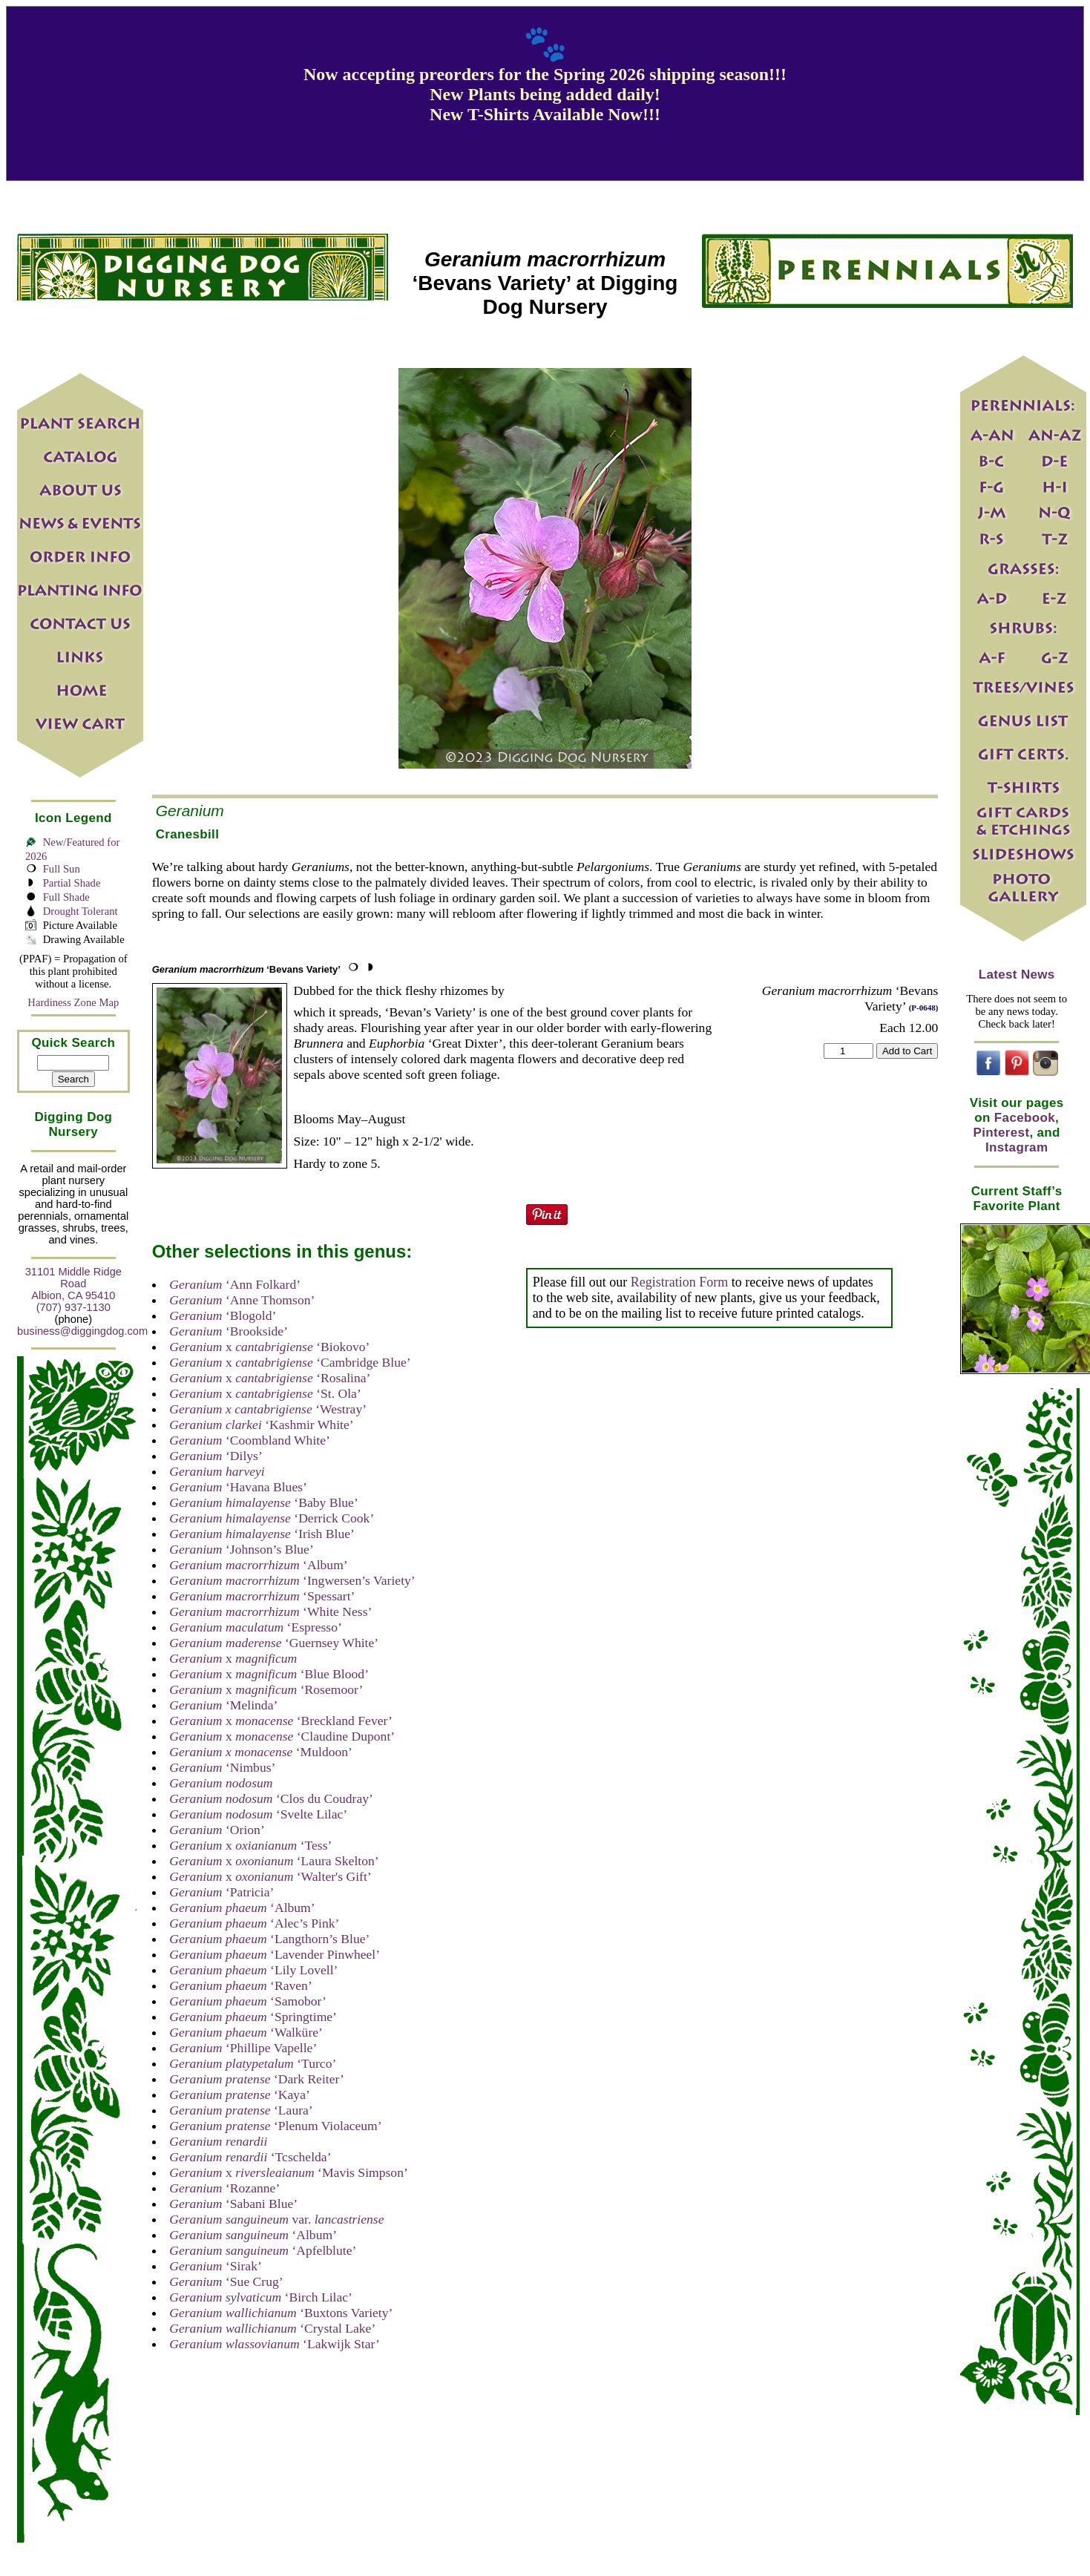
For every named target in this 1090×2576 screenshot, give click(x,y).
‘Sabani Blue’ (233, 2203)
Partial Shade (72, 883)
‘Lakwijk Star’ (274, 2343)
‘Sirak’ (215, 2265)
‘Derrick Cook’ (271, 1518)
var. (276, 2219)
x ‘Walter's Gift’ (270, 1876)
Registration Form (680, 1282)
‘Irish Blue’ (262, 1533)
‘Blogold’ (222, 1315)
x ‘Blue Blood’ (269, 1673)
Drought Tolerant (80, 911)
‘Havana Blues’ (238, 1486)
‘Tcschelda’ (250, 2156)
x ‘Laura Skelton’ (273, 1860)
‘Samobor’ (247, 2001)
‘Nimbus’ (222, 1767)
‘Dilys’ (216, 1455)
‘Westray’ (268, 1409)
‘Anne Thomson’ (242, 1299)
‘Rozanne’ (224, 2188)
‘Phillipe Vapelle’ (243, 2047)
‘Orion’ (217, 1829)
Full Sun (61, 869)
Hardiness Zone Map (73, 1002)
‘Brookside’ (228, 1331)
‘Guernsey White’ (273, 1642)
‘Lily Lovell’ (253, 1969)
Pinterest (1002, 1133)
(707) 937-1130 (73, 1307)
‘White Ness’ (270, 1611)
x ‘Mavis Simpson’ (288, 2172)
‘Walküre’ (246, 2032)
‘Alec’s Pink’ (254, 1923)
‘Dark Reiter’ (256, 2078)
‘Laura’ (240, 2110)
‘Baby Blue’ (263, 1502)
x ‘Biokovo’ (269, 1346)
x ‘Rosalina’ (269, 1377)
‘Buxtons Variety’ (281, 2312)
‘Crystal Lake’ (272, 2328)
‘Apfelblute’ (262, 2250)
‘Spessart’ (262, 1595)
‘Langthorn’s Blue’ (269, 1938)
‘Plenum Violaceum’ (275, 2125)
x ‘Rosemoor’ (266, 1689)
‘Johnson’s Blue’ (241, 1549)
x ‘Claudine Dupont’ (282, 1736)
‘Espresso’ (255, 1627)
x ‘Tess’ (250, 1845)
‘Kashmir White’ (261, 1424)
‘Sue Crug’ (226, 2281)
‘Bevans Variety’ (246, 969)
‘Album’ (258, 1564)
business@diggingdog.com (82, 1331)
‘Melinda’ (223, 1705)
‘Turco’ (252, 2063)
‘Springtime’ (253, 2016)
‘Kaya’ (239, 2094)
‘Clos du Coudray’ (271, 1798)
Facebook (1024, 1118)
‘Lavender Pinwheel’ (274, 1954)
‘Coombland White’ (249, 1440)
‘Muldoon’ (260, 1751)
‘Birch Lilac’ (260, 2297)
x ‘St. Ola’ (265, 1393)
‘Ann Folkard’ (235, 1284)
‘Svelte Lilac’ (258, 1814)
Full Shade (66, 897)
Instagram (1016, 1147)
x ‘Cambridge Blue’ (289, 1362)
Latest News (1017, 974)
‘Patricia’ (221, 1892)
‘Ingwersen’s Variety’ (292, 1580)
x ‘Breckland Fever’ (281, 1720)
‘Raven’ (240, 1985)
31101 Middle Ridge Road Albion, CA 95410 (73, 1283)
